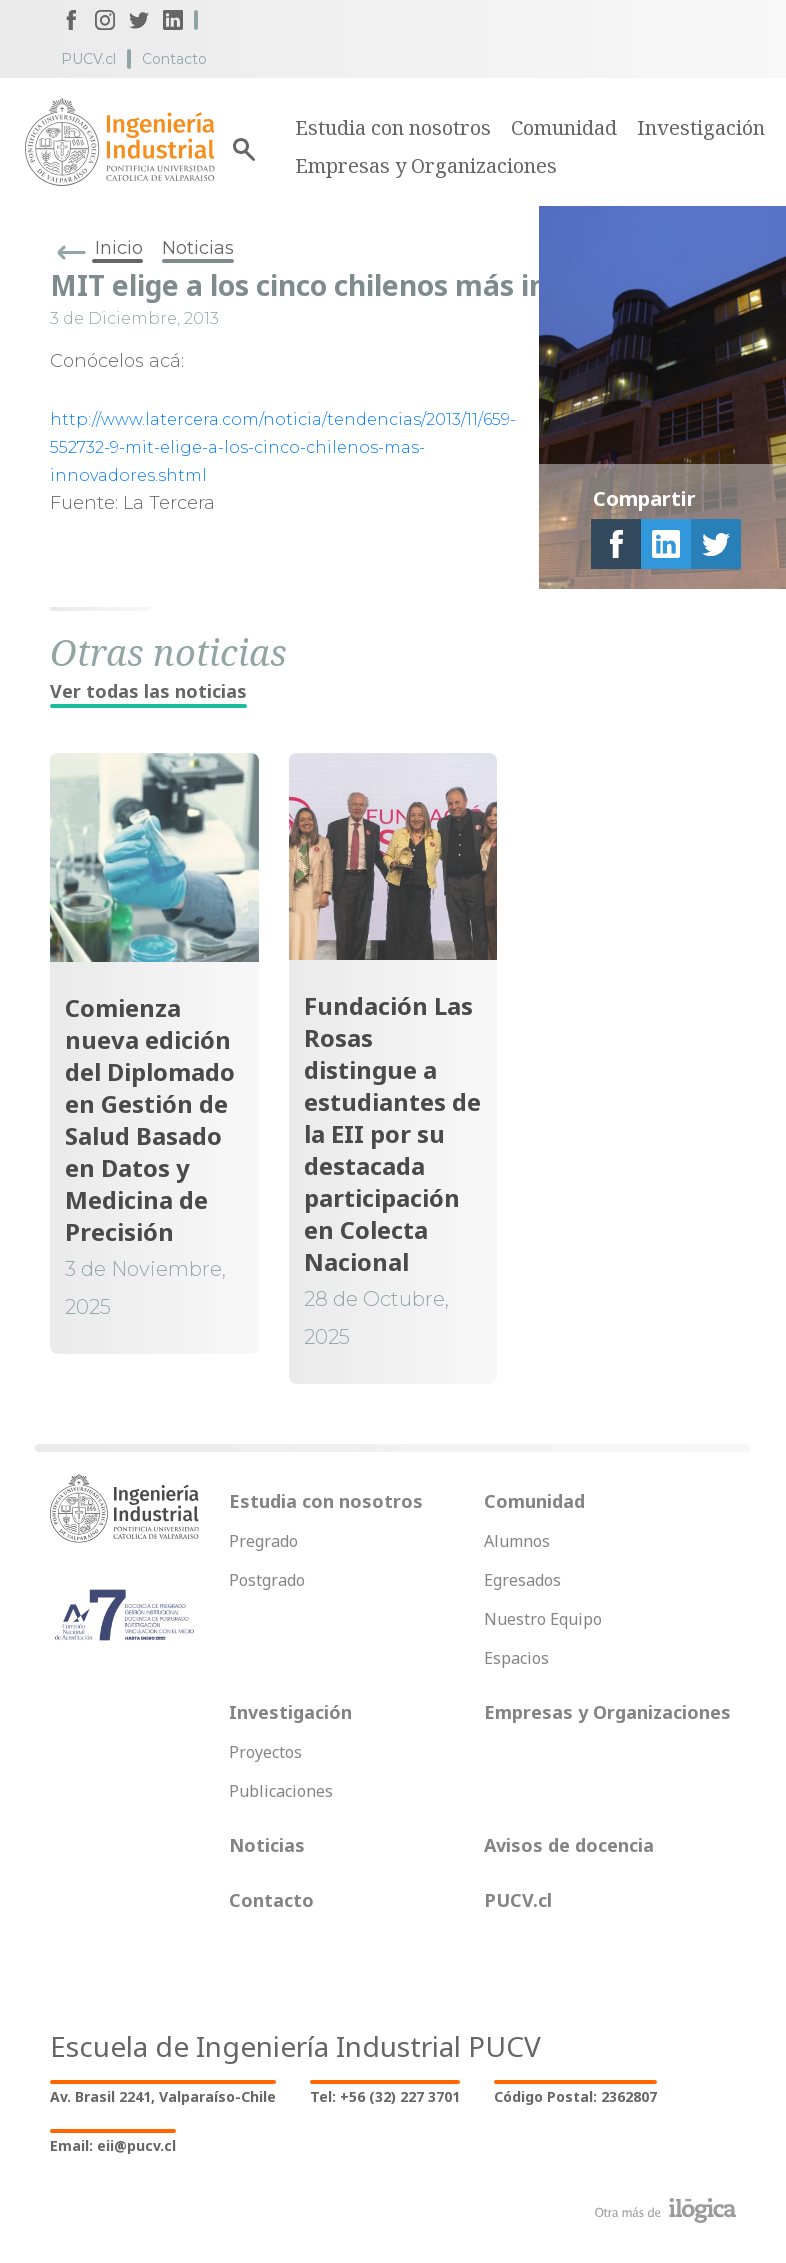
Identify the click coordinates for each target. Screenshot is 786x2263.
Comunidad (564, 127)
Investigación (701, 127)
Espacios (516, 1658)
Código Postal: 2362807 (575, 2096)
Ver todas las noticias (148, 691)
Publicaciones (281, 1791)
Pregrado (263, 1541)
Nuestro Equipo (543, 1619)
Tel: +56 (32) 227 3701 (385, 2096)
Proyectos (265, 1752)
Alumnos (517, 1541)
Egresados (522, 1580)
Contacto (174, 59)
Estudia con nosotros (393, 127)
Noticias (198, 248)
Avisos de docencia (569, 1845)
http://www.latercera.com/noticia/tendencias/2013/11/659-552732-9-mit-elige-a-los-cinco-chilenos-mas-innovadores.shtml (283, 447)
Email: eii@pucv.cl (113, 2145)
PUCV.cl (88, 59)
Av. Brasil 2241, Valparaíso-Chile (163, 2096)
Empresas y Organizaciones (426, 165)
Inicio (119, 248)
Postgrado (267, 1580)
